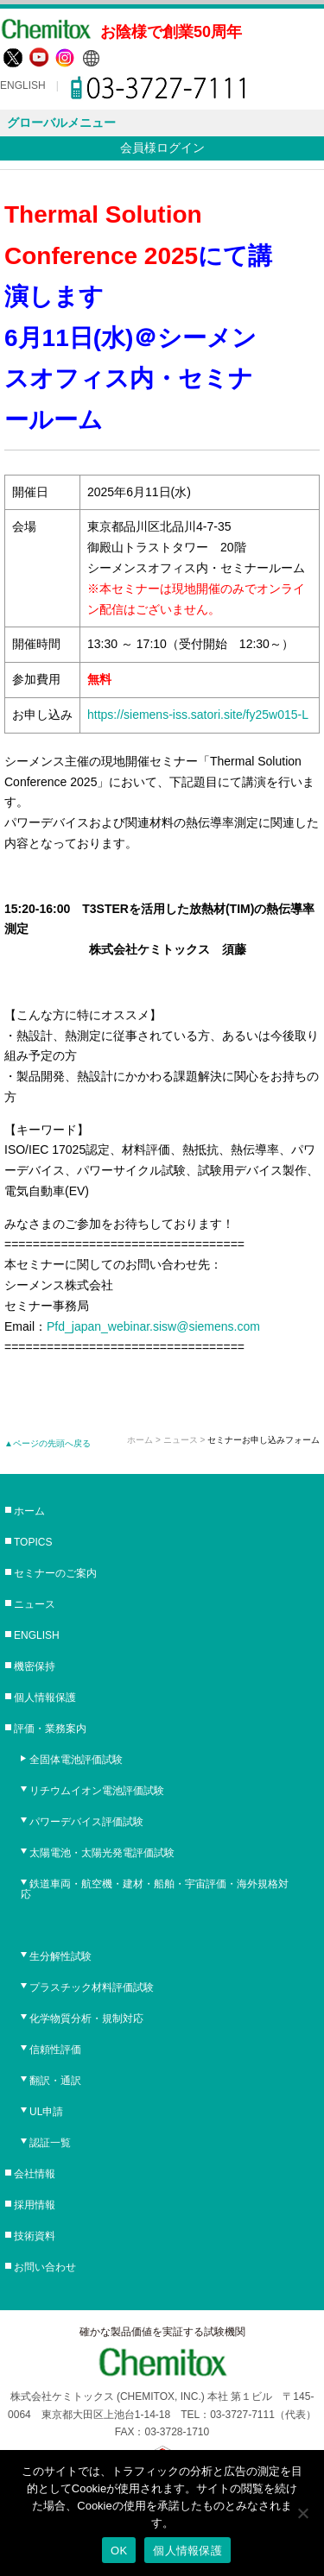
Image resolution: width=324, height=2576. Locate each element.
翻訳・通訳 (55, 2081)
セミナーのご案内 (55, 1573)
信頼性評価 (55, 2050)
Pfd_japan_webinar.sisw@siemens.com (153, 1326)
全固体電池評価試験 (76, 1760)
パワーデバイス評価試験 (86, 1822)
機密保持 (34, 1666)
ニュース (34, 1604)
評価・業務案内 (50, 1729)
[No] (302, 2513)
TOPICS (33, 1542)
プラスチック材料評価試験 (91, 1987)
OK (119, 2550)
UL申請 (46, 2112)
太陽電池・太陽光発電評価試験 (102, 1853)
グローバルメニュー (61, 122)
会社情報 (34, 2174)
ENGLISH (23, 85)
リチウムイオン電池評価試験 (96, 1791)
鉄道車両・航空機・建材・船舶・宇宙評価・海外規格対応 (155, 1889)
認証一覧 (50, 2143)
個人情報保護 (45, 1697)
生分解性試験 (60, 1956)
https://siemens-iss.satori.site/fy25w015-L (197, 714)
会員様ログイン (162, 147)
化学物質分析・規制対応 (86, 2018)
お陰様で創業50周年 (171, 32)
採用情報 (34, 2205)
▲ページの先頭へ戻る (47, 1443)
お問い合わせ (45, 2267)
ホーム (140, 1440)
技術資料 (34, 2236)
